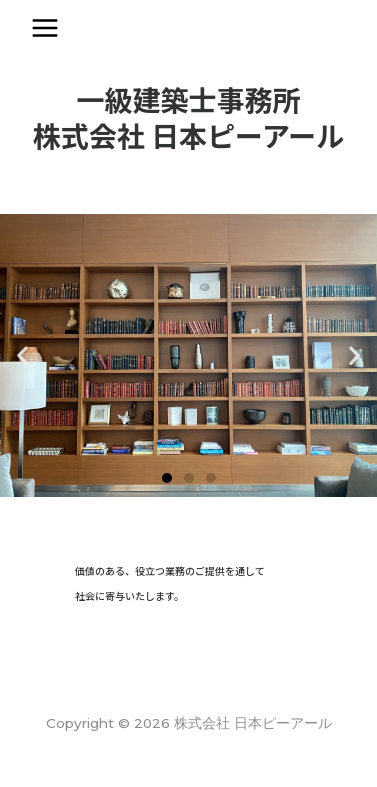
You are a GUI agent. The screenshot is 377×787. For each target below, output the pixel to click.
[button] (167, 478)
